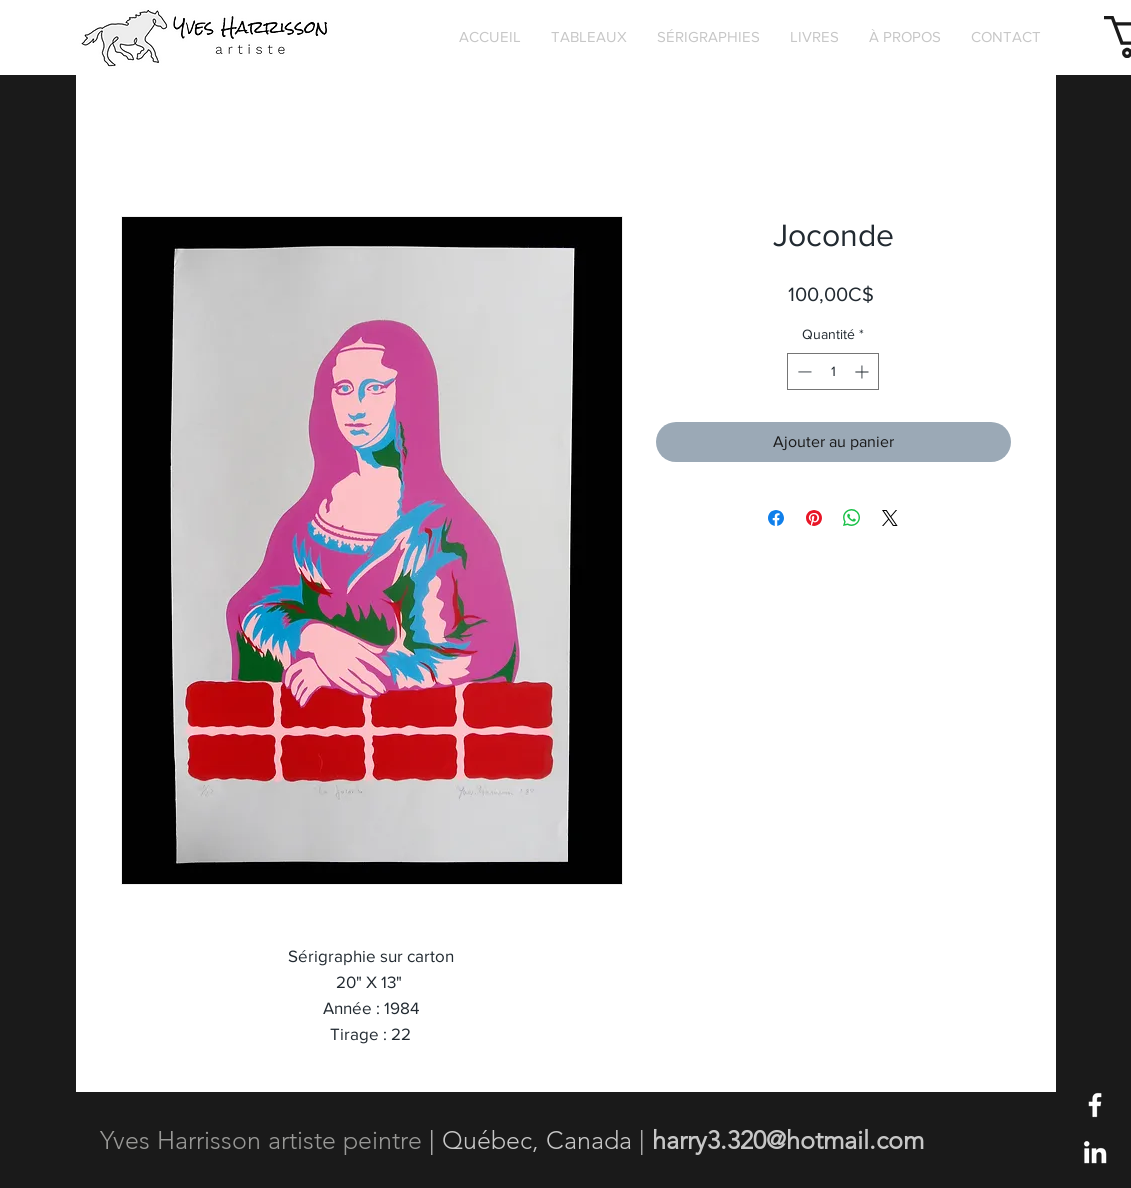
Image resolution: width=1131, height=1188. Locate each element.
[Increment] (863, 371)
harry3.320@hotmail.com (788, 1140)
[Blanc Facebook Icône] (1095, 1105)
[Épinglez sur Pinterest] (814, 518)
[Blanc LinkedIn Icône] (1095, 1152)
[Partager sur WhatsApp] (852, 518)
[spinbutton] (833, 371)
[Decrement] (802, 371)
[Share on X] (890, 518)
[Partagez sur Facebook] (776, 518)
